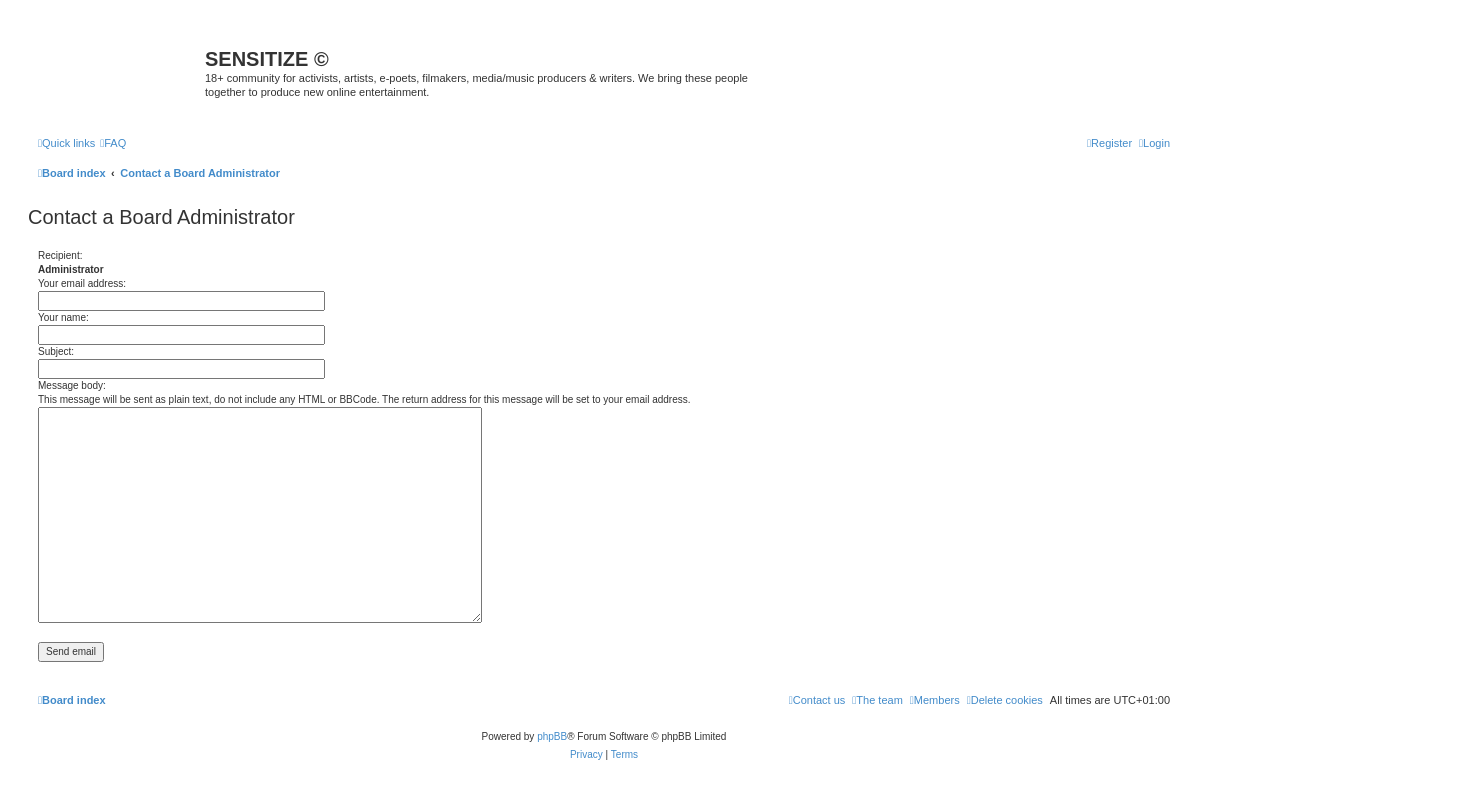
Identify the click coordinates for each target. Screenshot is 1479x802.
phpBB (552, 736)
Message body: (72, 385)
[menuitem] (113, 143)
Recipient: (60, 255)
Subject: (56, 351)
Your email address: (82, 283)
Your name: (63, 317)
